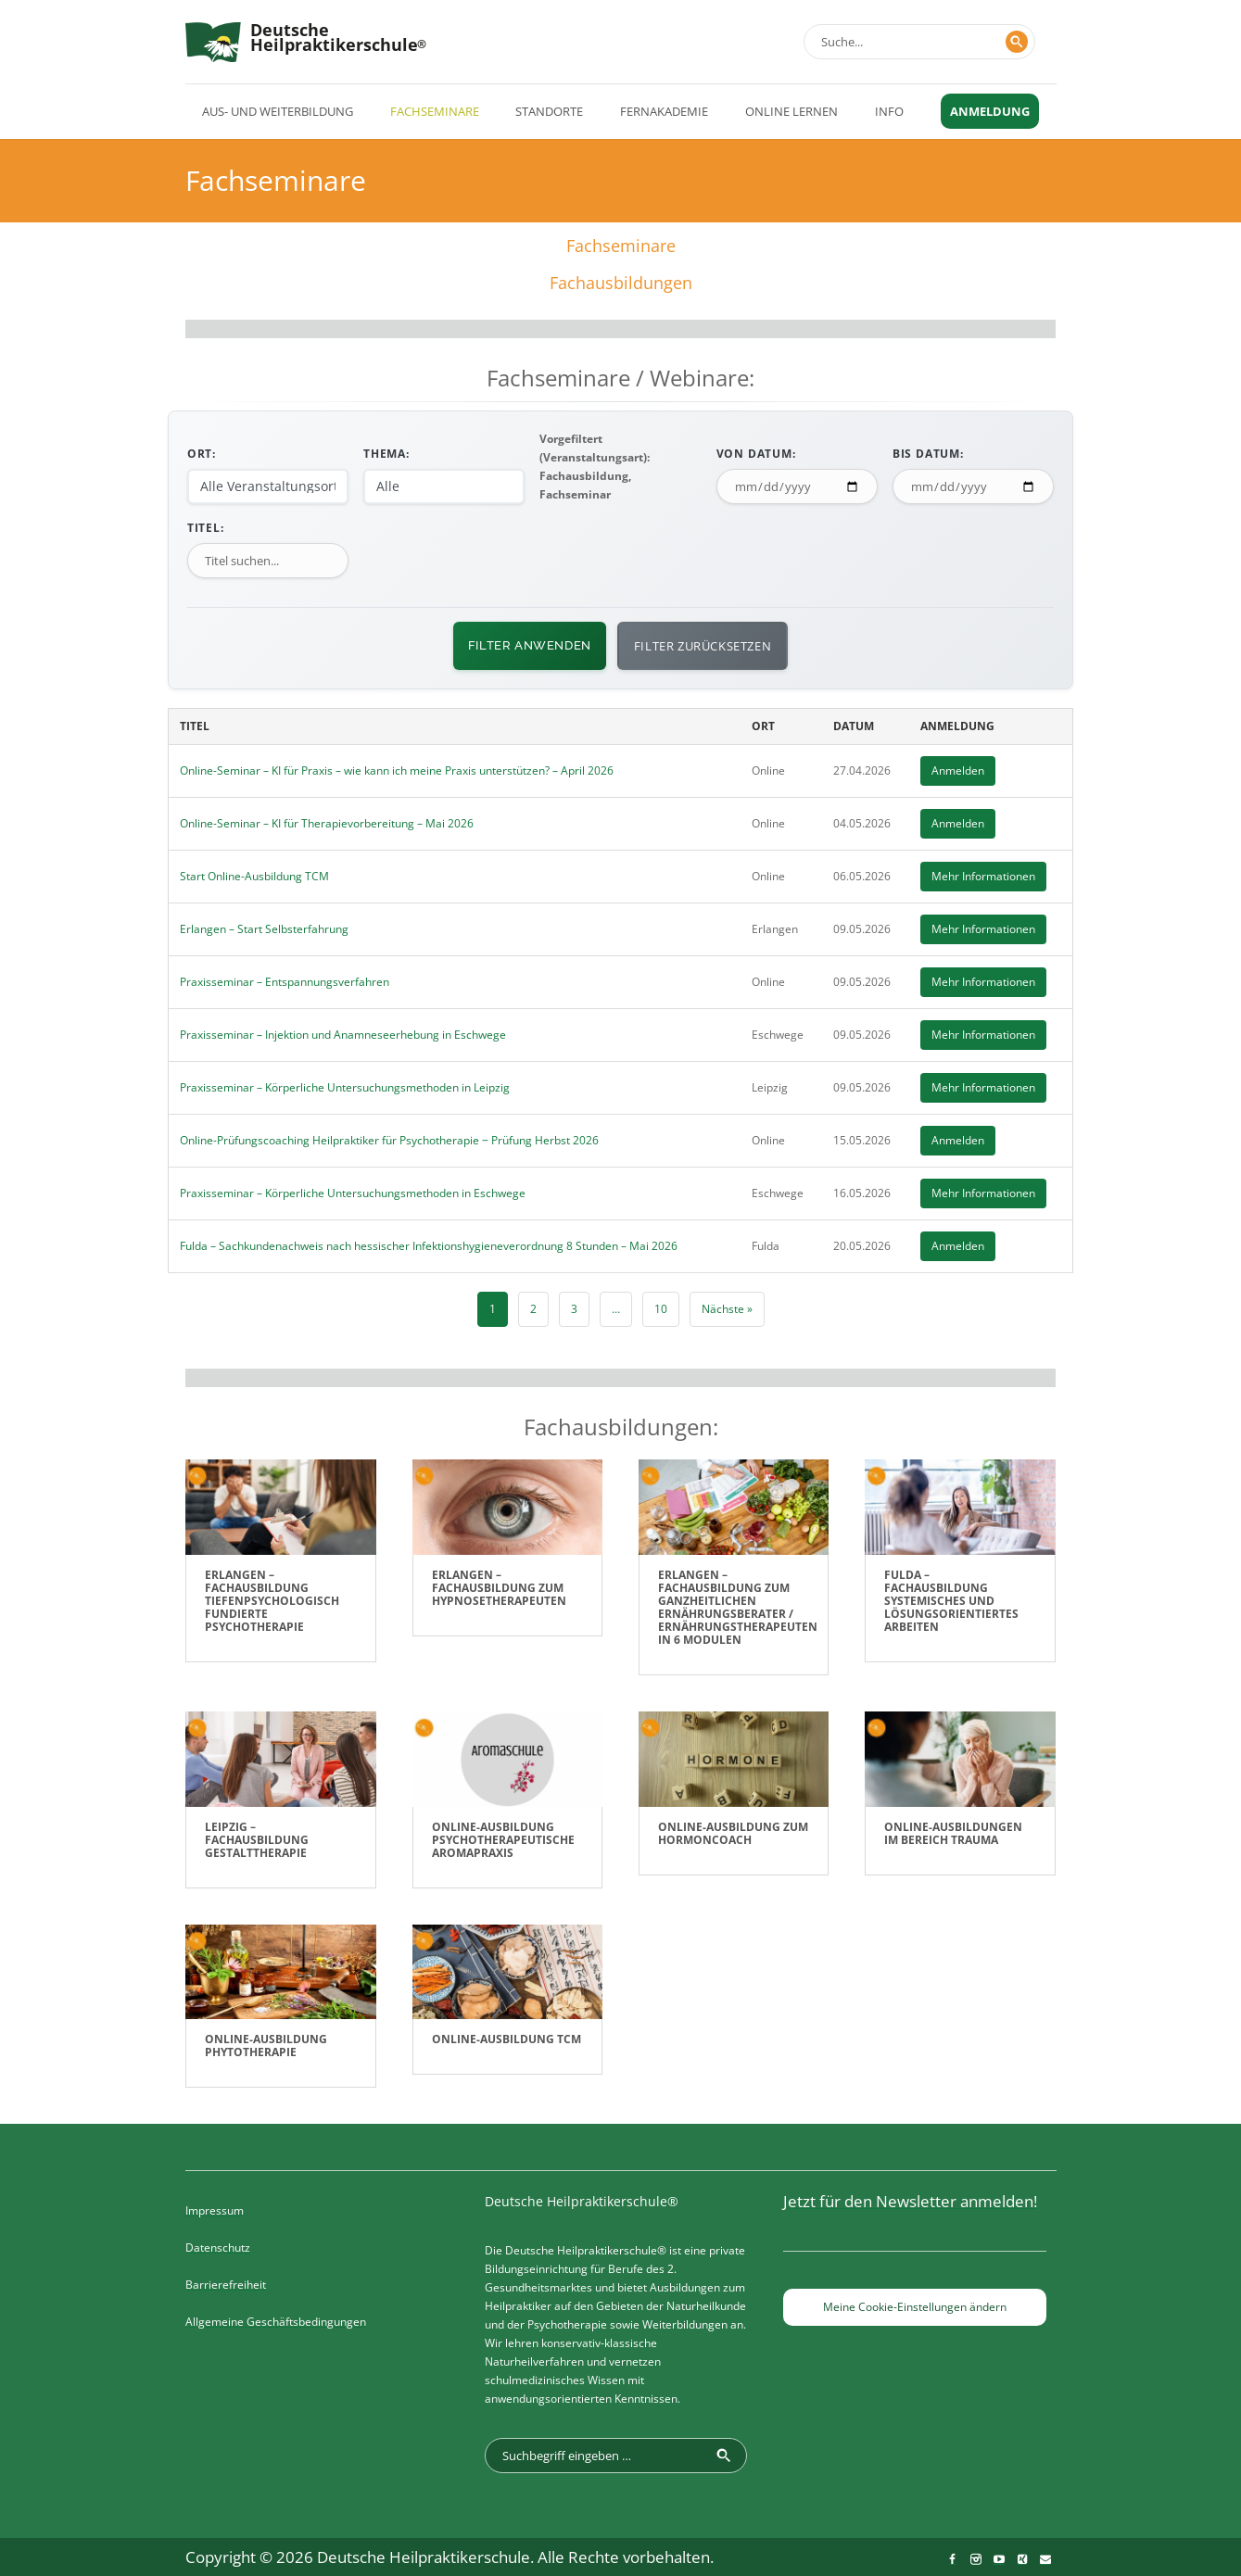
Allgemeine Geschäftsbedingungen (275, 2322)
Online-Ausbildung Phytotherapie (266, 2045)
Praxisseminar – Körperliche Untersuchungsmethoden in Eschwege (353, 1193)
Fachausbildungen (621, 282)
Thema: (386, 453)
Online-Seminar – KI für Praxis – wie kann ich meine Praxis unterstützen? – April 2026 (397, 770)
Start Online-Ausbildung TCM (254, 876)
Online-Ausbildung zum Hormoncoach (733, 1833)
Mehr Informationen (983, 876)
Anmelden (957, 770)
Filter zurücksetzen (702, 646)
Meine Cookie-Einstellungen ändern (915, 2307)
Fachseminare (621, 245)
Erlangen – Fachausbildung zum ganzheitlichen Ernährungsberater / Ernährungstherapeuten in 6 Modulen (737, 1607)
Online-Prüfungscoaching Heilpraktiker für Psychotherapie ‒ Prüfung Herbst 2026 (389, 1140)
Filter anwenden (529, 645)
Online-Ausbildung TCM (506, 2039)
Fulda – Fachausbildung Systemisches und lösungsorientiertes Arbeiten (951, 1601)
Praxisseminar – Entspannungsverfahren (284, 982)
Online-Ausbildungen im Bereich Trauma (953, 1833)
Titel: (205, 528)
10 (660, 1309)
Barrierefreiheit (225, 2284)
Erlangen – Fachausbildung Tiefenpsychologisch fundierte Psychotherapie (272, 1601)
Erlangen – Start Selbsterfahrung (264, 929)
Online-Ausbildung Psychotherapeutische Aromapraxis (503, 1840)
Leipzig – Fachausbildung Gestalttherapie (257, 1840)
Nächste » (727, 1309)
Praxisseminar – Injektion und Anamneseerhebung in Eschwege (343, 1034)
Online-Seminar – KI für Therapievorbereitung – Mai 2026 (327, 823)
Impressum (214, 2210)
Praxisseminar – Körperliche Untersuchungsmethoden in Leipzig (345, 1087)
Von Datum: (756, 453)
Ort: (201, 453)
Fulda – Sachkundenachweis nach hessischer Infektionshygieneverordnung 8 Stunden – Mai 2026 (428, 1246)
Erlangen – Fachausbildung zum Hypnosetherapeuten (499, 1588)
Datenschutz (217, 2247)
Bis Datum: (928, 453)
